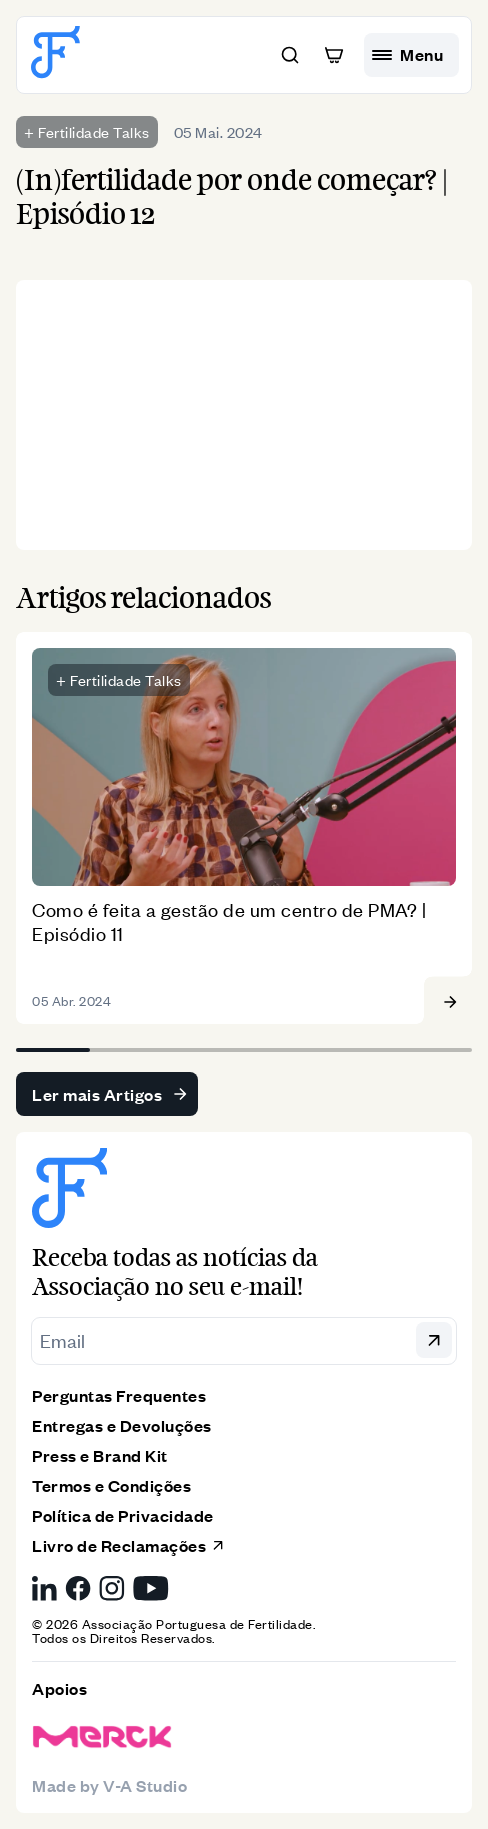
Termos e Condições (111, 1485)
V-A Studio (145, 1785)
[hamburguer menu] (411, 55)
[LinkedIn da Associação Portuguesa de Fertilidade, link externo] (44, 1588)
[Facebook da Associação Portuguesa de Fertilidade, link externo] (78, 1588)
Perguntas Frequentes (119, 1395)
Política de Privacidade (123, 1515)
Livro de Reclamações (129, 1545)
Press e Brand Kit (100, 1455)
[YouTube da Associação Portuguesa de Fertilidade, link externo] (151, 1588)
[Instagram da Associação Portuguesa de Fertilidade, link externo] (112, 1588)
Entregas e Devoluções (122, 1425)
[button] (290, 55)
